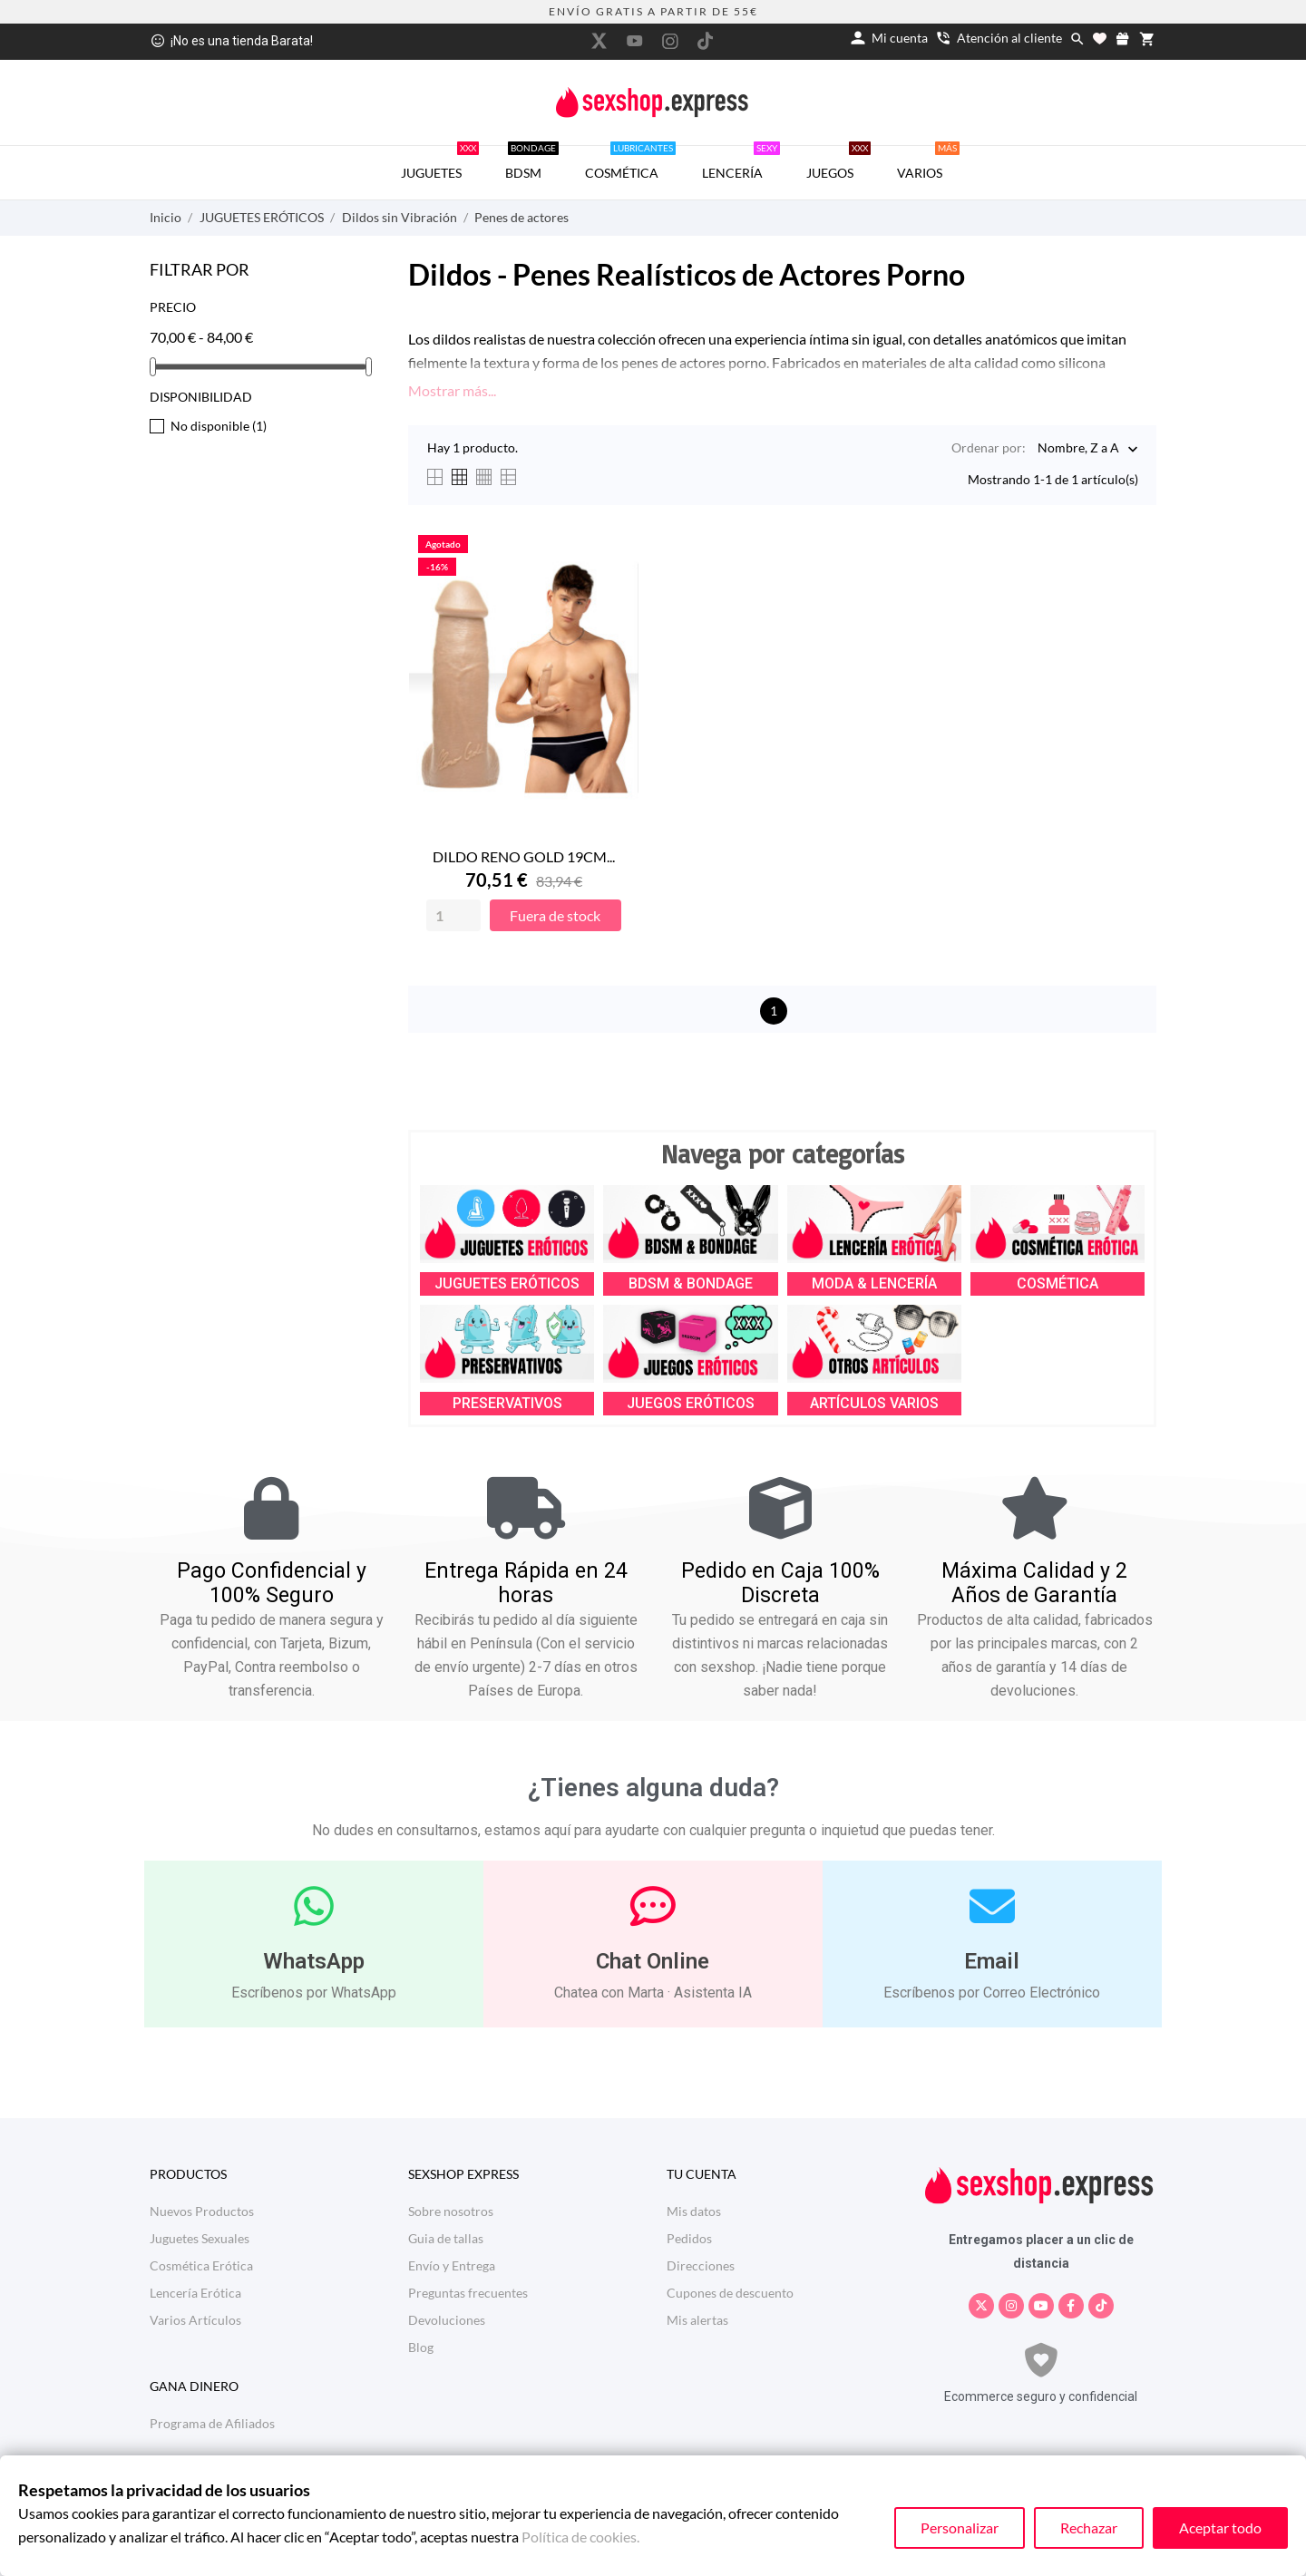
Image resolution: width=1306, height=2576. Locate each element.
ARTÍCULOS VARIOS (874, 1403)
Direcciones (701, 2265)
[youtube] (635, 40)
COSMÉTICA (630, 163)
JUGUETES (440, 163)
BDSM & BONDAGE (691, 1283)
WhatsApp (314, 1961)
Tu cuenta (701, 2174)
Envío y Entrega (451, 2265)
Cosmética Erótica (201, 2265)
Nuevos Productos (202, 2211)
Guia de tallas (445, 2238)
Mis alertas (697, 2320)
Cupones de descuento (730, 2292)
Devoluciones (446, 2320)
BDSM (532, 163)
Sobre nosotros (450, 2211)
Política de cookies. (580, 2536)
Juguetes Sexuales (199, 2238)
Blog (421, 2347)
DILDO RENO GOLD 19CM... (524, 856)
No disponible (219, 425)
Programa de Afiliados (212, 2423)
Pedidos (689, 2238)
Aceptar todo (1220, 2527)
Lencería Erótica (195, 2292)
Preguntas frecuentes (468, 2292)
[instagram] (670, 41)
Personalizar (960, 2527)
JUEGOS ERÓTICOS (691, 1403)
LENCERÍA (741, 163)
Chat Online (652, 1961)
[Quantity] (453, 915)
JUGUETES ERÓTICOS (507, 1283)
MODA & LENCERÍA (874, 1283)
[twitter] (599, 41)
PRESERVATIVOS (507, 1403)
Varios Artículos (195, 2320)
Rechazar (1088, 2527)
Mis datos (694, 2211)
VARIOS (928, 163)
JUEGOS (838, 163)
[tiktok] (705, 41)
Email (991, 1961)
